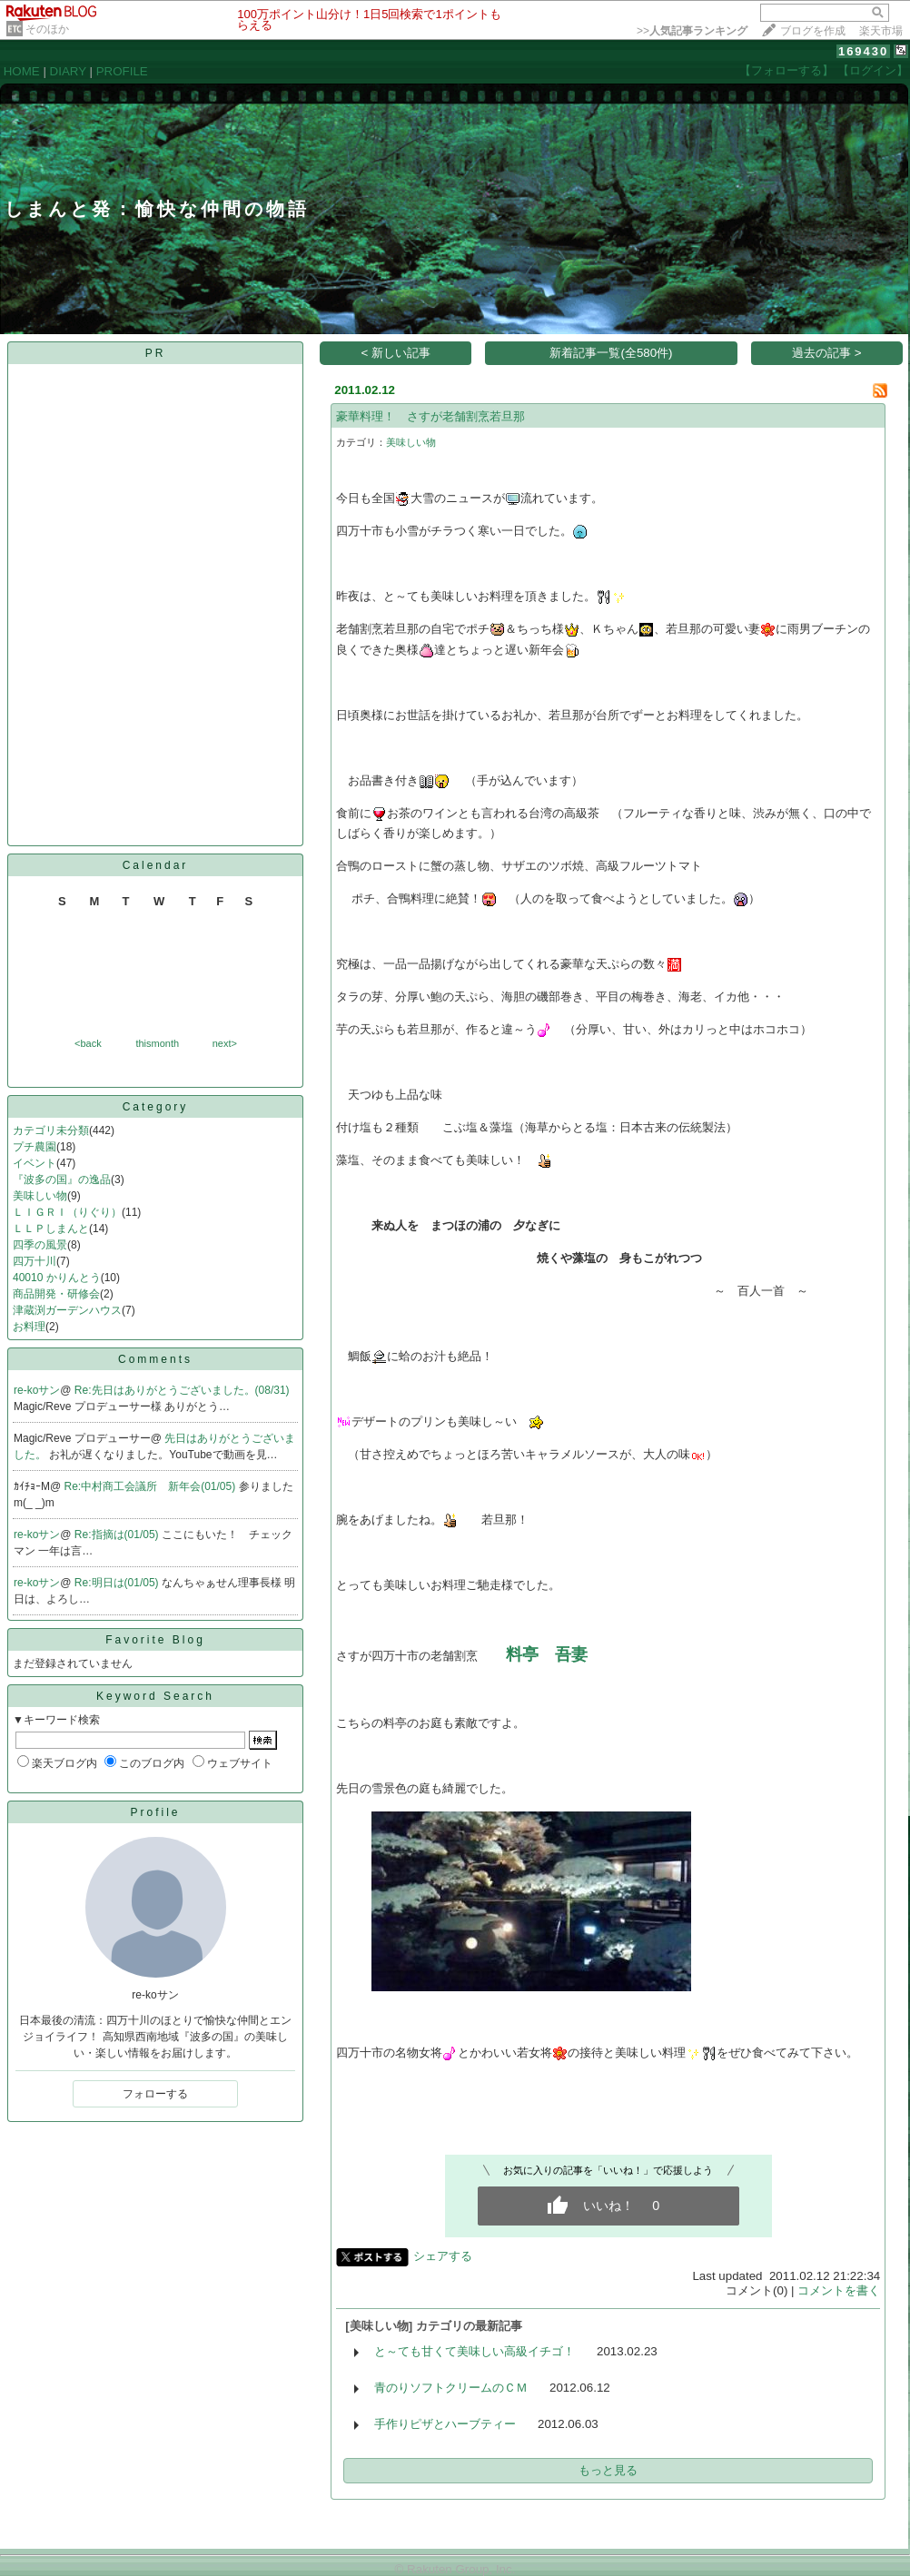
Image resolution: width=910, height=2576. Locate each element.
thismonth (157, 1043)
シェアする (442, 2256)
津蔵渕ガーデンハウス (67, 1310)
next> (225, 1043)
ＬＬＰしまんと (51, 1228)
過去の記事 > (827, 353)
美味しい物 (40, 1195)
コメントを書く (838, 2290)
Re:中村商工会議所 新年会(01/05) (151, 1486)
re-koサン (37, 1390)
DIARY (68, 71)
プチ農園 (34, 1146)
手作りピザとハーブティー (445, 2424)
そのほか (47, 29)
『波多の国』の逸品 (62, 1179)
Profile (155, 1812)
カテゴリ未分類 (51, 1130)
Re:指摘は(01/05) (118, 1534)
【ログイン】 (872, 70)
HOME (22, 71)
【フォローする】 (786, 70)
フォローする (155, 2093)
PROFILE (122, 71)
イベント (34, 1163)
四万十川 (34, 1261)
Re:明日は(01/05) (118, 1582)
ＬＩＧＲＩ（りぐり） (67, 1212)
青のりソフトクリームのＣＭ (451, 2387)
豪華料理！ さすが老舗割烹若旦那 (430, 416)
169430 (863, 51)
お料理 (29, 1326)
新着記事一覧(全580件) (610, 353)
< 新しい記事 (396, 353)
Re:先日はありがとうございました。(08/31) (182, 1390)
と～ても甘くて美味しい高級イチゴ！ (474, 2351)
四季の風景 (40, 1245)
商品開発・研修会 (56, 1294)
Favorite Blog (155, 1639)
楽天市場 (881, 31)
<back (88, 1043)
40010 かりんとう (57, 1277)
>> (692, 31)
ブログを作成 (813, 31)
